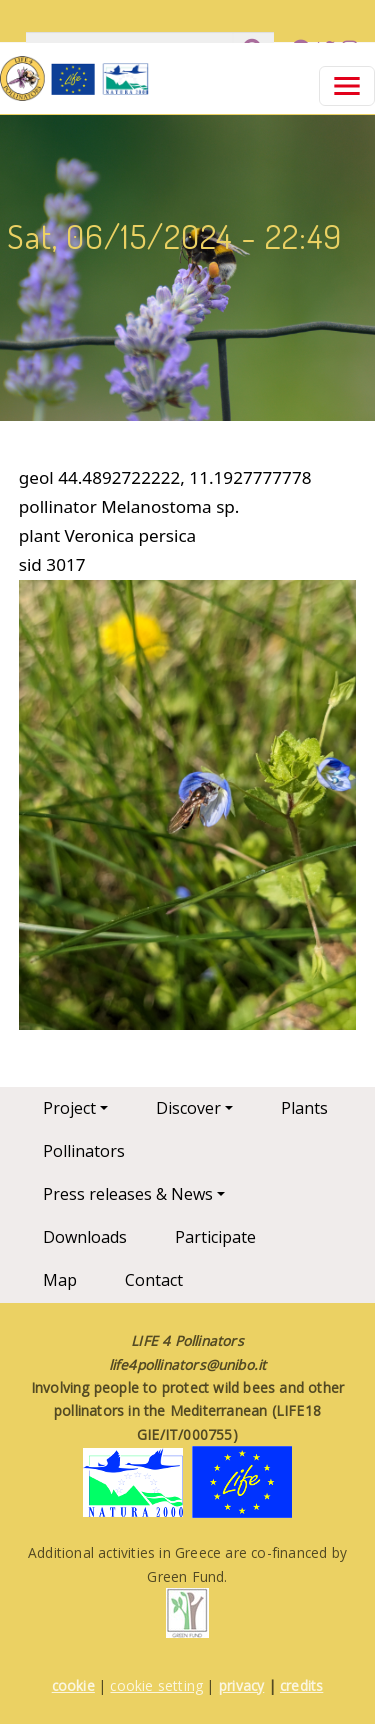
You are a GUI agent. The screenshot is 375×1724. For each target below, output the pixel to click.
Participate (215, 1237)
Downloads (85, 1237)
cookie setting (156, 1685)
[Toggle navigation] (347, 86)
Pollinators (84, 1151)
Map (60, 1280)
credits (301, 1685)
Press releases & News (128, 1194)
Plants (304, 1108)
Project (69, 1108)
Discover (188, 1108)
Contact (154, 1280)
